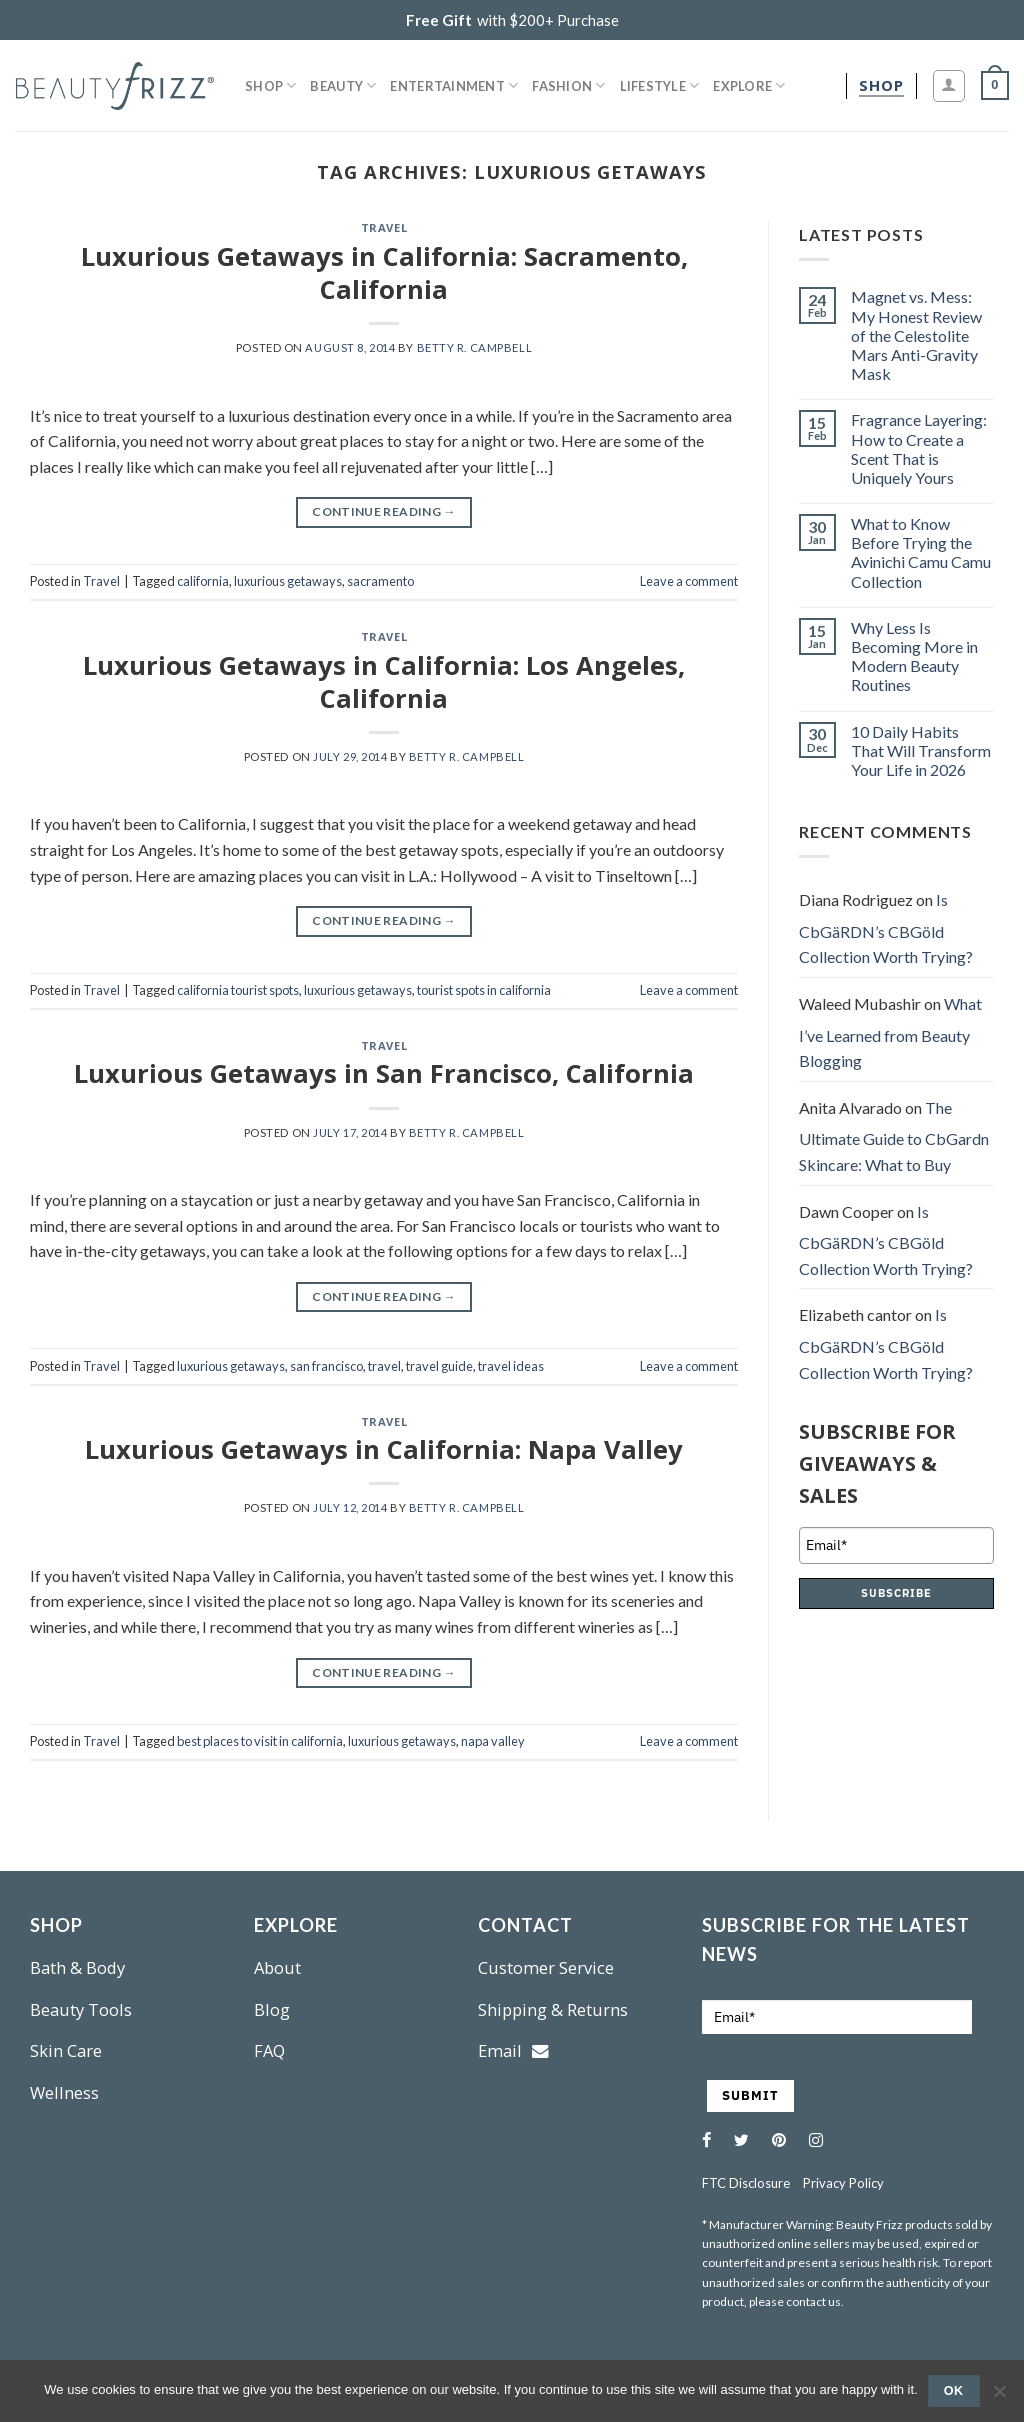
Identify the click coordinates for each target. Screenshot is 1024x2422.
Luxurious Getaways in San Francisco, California (384, 1073)
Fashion (568, 85)
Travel (384, 227)
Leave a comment (689, 581)
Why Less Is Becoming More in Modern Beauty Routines (914, 656)
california (203, 581)
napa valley (493, 1741)
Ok (954, 2391)
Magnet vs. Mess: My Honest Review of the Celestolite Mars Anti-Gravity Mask (916, 335)
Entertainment (454, 85)
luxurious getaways (288, 581)
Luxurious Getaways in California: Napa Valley (384, 1449)
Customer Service (546, 1967)
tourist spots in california (484, 990)
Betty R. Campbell (475, 347)
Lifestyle (660, 85)
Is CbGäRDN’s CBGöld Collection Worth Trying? (886, 928)
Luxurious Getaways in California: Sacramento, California (384, 273)
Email (513, 2050)
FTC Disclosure (746, 2183)
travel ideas (511, 1366)
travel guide (439, 1366)
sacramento (380, 581)
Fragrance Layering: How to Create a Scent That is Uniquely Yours (919, 448)
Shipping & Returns (553, 2009)
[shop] (881, 85)
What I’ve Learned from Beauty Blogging (890, 1032)
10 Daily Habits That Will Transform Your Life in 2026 (921, 750)
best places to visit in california (260, 1741)
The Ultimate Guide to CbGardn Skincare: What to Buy (894, 1136)
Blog (272, 2009)
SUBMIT (750, 2095)
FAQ (269, 2050)
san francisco (326, 1366)
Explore (749, 85)
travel (384, 1366)
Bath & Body (77, 1967)
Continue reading (384, 511)
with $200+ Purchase (512, 20)
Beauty (343, 85)
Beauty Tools (81, 2009)
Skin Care (66, 2050)
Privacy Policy (843, 2183)
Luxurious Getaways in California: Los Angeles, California (384, 682)
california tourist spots (238, 990)
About (277, 1967)
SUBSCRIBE (896, 1593)
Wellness (64, 2092)
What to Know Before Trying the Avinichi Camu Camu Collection (921, 552)
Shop (270, 85)
